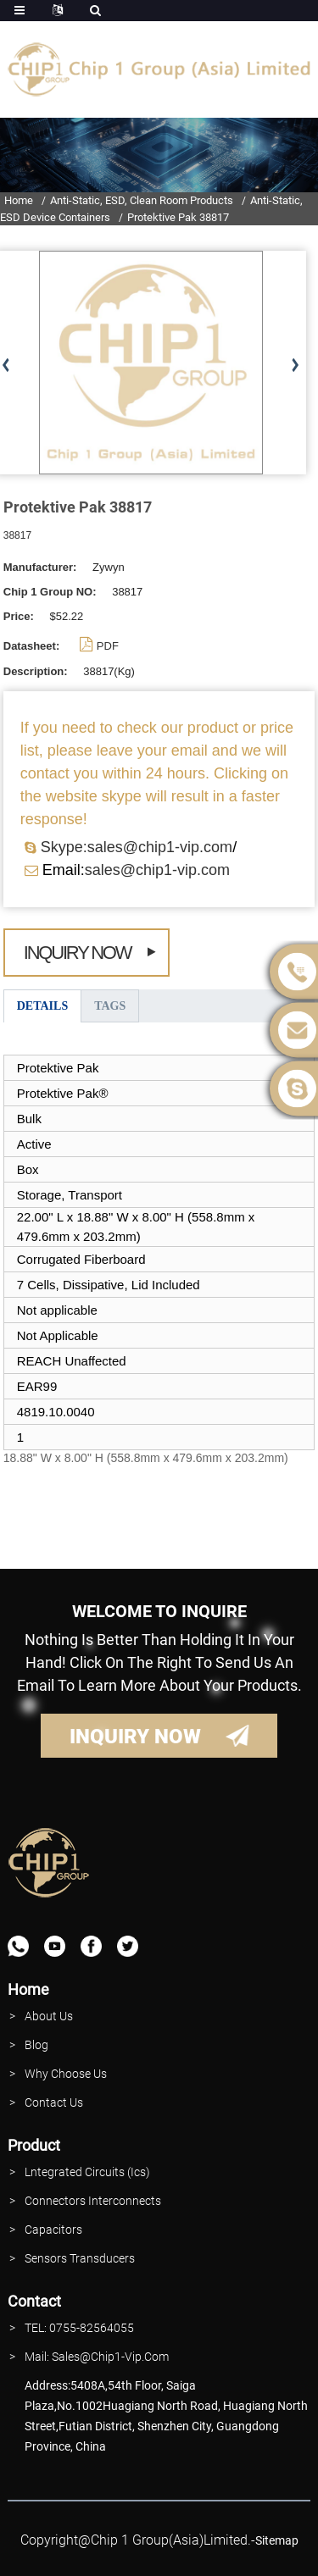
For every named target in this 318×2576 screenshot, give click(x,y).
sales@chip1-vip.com (157, 869)
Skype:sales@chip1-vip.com (136, 847)
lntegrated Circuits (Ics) (87, 2172)
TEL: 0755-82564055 (79, 2328)
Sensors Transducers (80, 2258)
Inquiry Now (77, 952)
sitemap (276, 2540)
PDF (108, 646)
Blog (36, 2045)
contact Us (54, 2102)
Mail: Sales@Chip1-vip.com (97, 2356)
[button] (294, 366)
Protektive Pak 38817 (178, 217)
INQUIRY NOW (135, 1736)
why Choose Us (66, 2073)
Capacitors (53, 2229)
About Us (49, 2016)
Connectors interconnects (93, 2201)
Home (18, 200)
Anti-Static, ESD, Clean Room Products (141, 200)
